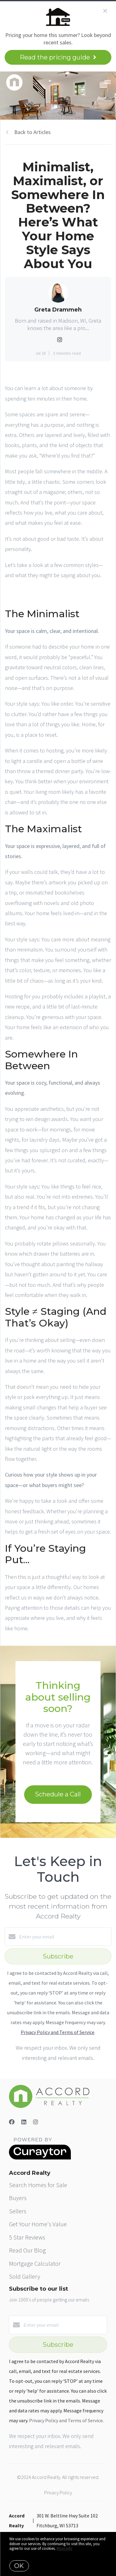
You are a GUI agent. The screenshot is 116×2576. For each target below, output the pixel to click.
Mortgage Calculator (35, 2263)
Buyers (18, 2198)
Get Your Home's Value (38, 2224)
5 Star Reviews (27, 2237)
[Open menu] (107, 82)
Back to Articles (32, 132)
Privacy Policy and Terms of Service (57, 2032)
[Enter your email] (64, 1936)
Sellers (17, 2211)
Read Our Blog (27, 2250)
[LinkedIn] (23, 2122)
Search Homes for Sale (38, 2185)
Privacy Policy (58, 2492)
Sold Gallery (24, 2276)
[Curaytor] (40, 2158)
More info (64, 2548)
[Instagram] (35, 2122)
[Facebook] (12, 2122)
